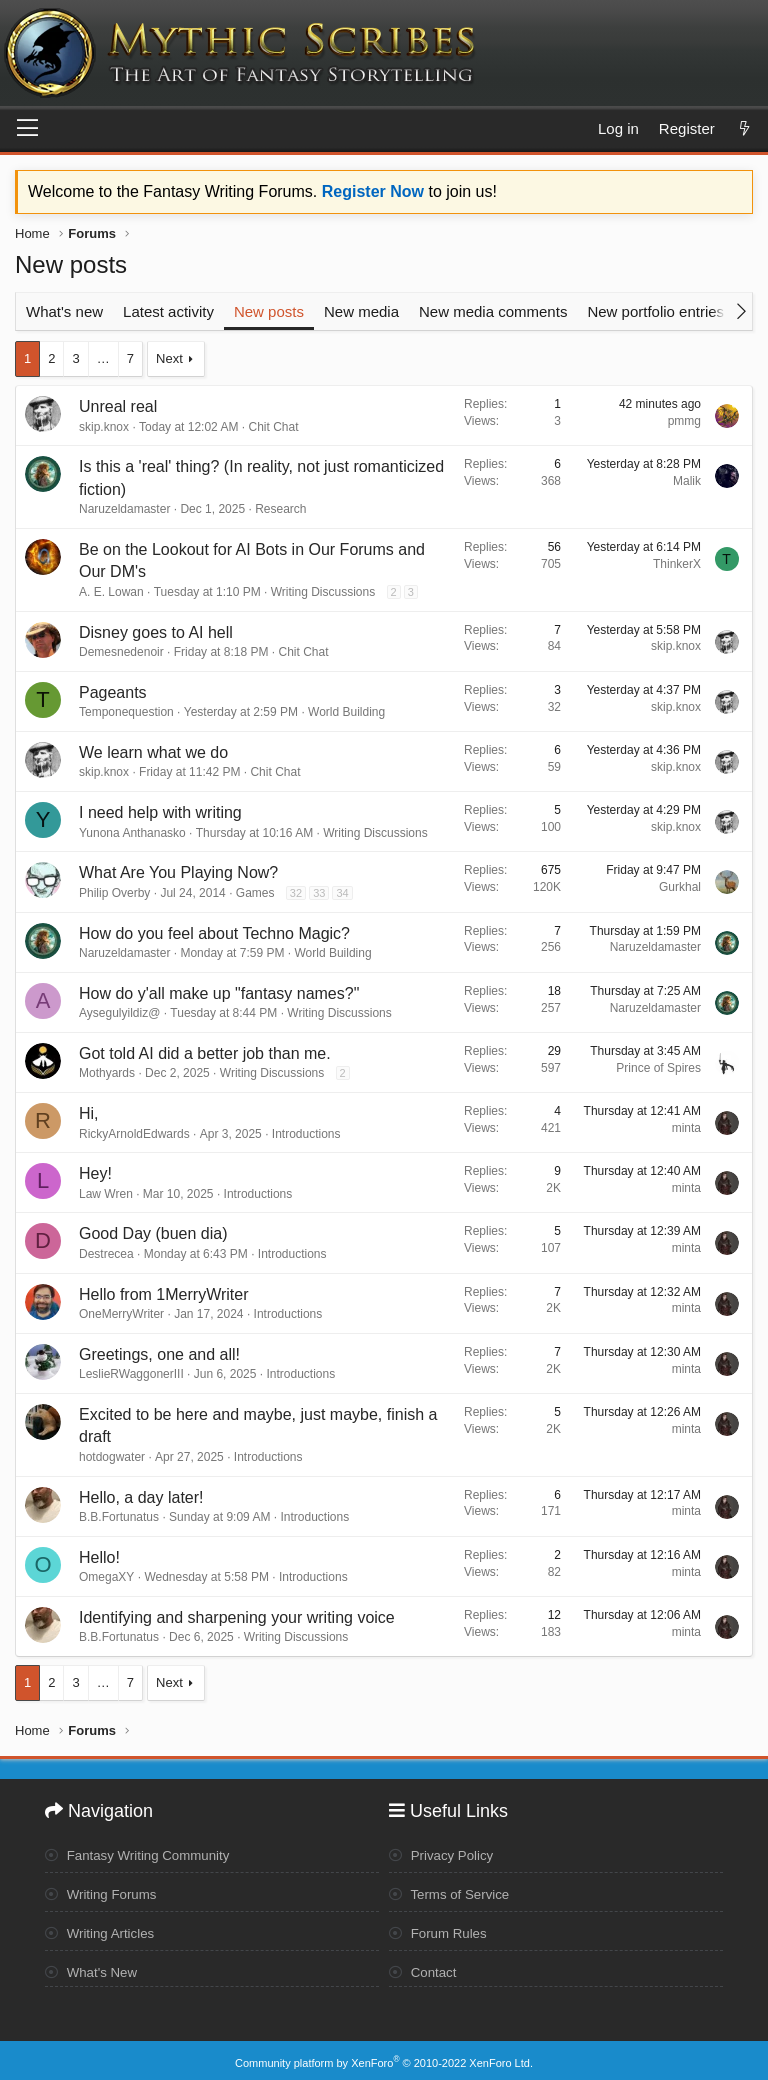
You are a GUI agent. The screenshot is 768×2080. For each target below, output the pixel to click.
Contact (424, 1969)
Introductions (306, 1134)
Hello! (99, 1557)
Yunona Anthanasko (132, 833)
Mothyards (107, 1073)
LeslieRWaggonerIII (131, 1374)
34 (342, 893)
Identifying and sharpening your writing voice (237, 1617)
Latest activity (168, 311)
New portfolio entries (655, 311)
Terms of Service (452, 1892)
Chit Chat (273, 427)
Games (255, 893)
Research (280, 509)
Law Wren (106, 1194)
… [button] (103, 358)
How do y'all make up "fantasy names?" (219, 993)
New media (361, 311)
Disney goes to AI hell (156, 632)
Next (169, 358)
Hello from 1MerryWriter (164, 1294)
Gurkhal (680, 887)
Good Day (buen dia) (153, 1233)
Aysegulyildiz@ (119, 1013)
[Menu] (27, 129)
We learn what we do (153, 752)
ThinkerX (677, 564)
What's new (64, 311)
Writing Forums (104, 1892)
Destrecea (106, 1254)
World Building (346, 712)
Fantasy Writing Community (142, 1853)
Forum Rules (440, 1930)
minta (686, 1128)
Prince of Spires (658, 1068)
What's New (93, 1969)
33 (319, 893)
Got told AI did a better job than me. (205, 1053)
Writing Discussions (323, 592)
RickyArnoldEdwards (134, 1134)
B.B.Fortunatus (119, 1517)
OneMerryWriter (121, 1314)
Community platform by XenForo (384, 2057)
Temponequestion (126, 712)
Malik (687, 481)
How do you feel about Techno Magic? (214, 933)
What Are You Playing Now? (178, 872)
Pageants (113, 692)
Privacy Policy (444, 1853)
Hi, (89, 1113)
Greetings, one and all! (159, 1354)
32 (296, 893)
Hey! (95, 1173)
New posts (269, 311)
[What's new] (744, 128)
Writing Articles (102, 1930)
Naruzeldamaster (124, 509)
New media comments (493, 311)
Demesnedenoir (121, 652)
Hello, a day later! (141, 1497)
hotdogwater (112, 1457)
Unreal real (118, 406)
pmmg (684, 421)
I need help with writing (160, 812)
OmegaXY (106, 1577)
